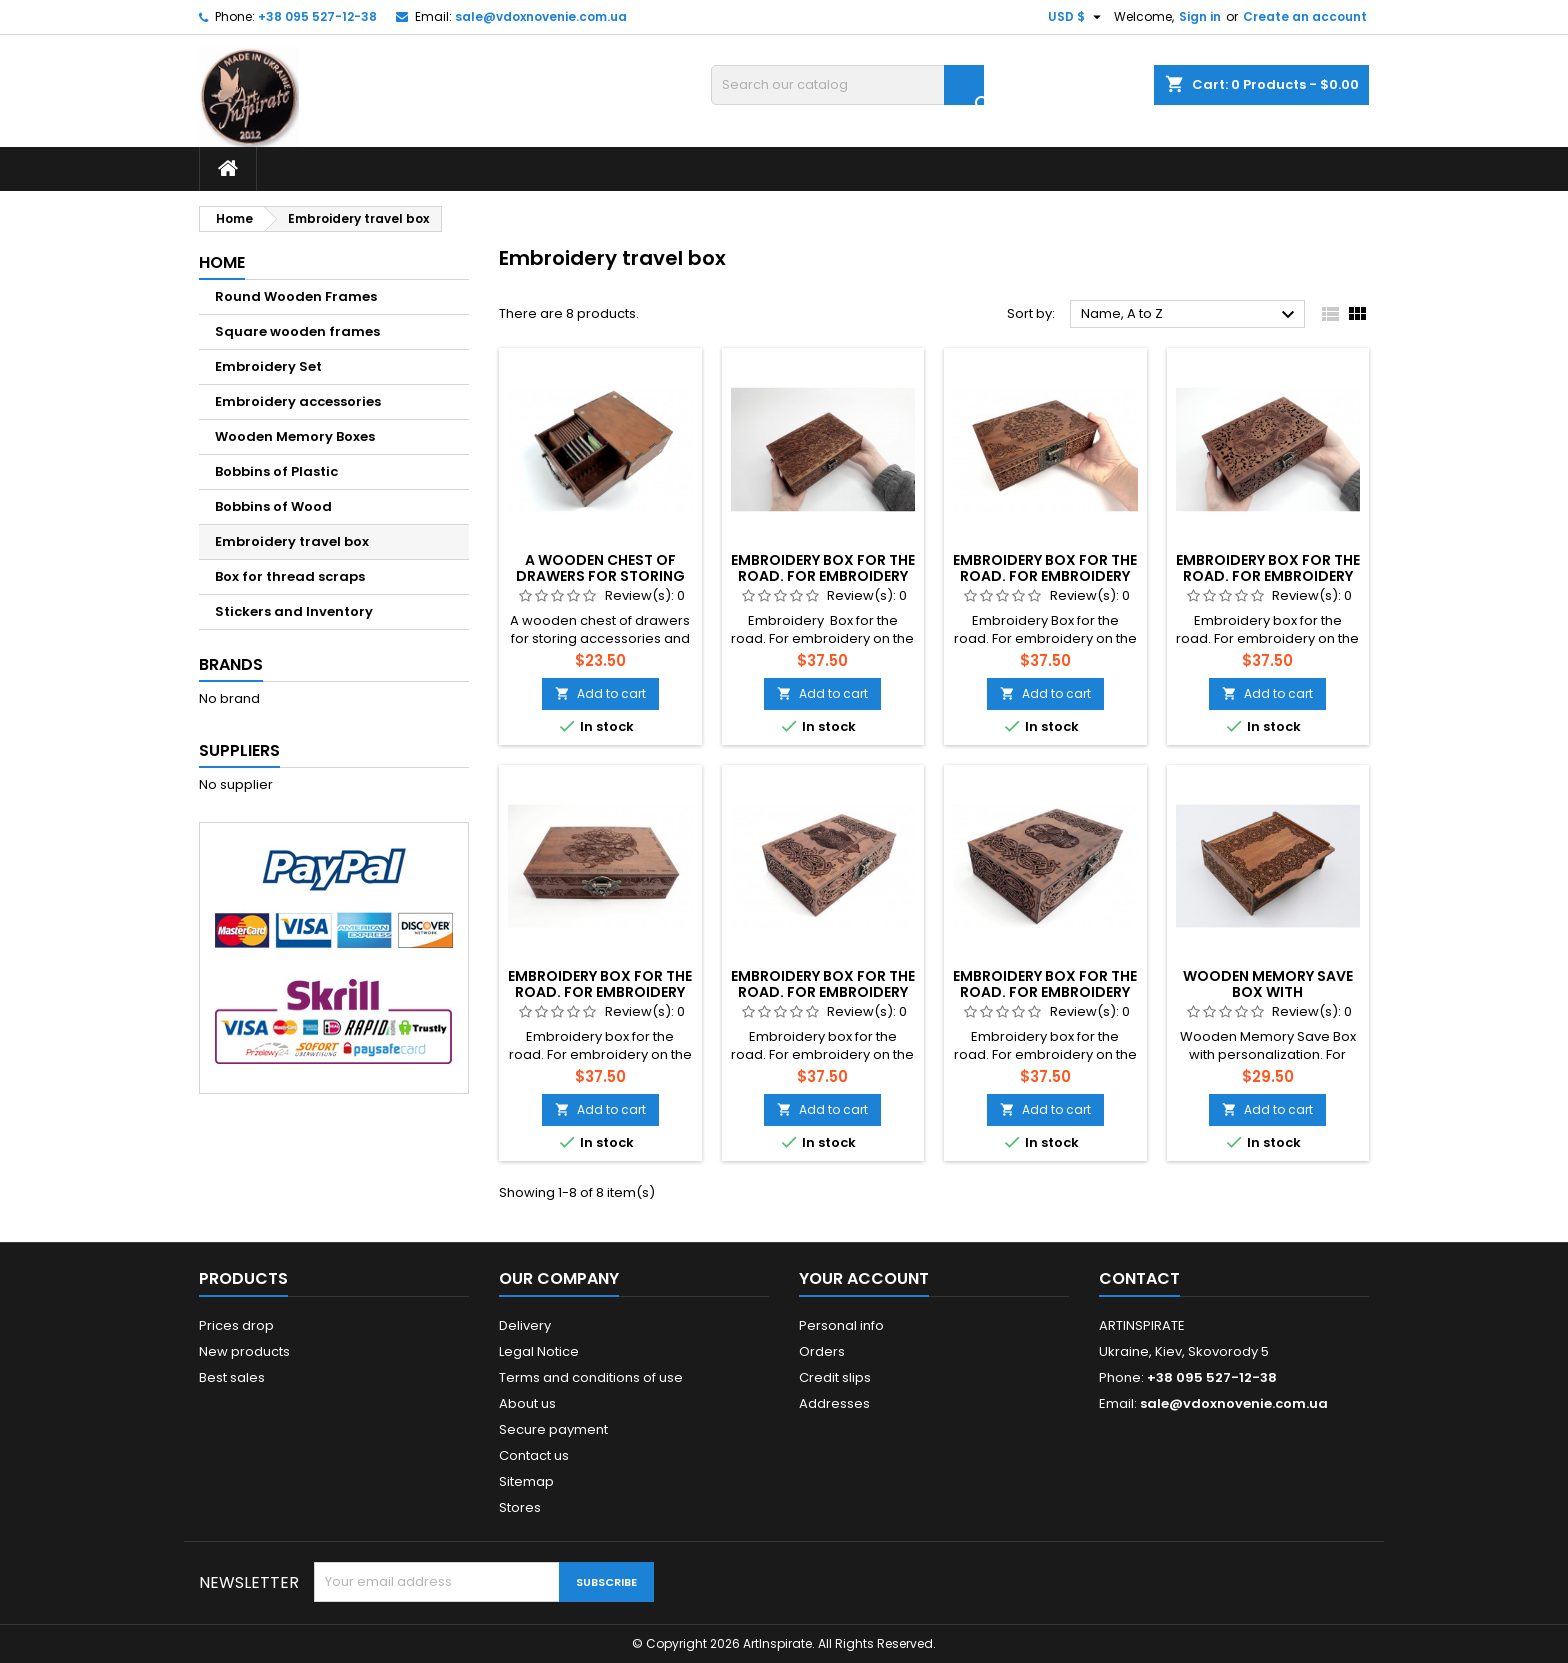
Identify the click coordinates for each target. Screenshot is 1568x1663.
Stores (520, 1507)
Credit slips (835, 1377)
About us (527, 1403)
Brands (231, 664)
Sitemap (526, 1481)
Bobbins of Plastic (276, 471)
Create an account (1305, 16)
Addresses (834, 1403)
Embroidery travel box (292, 541)
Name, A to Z (1190, 315)
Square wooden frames (297, 331)
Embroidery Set (268, 366)
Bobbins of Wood (273, 506)
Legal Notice (539, 1351)
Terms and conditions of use (591, 1377)
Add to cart (600, 693)
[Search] (847, 85)
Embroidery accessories (298, 401)
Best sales (232, 1377)
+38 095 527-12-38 (317, 16)
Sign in (1200, 16)
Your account (864, 1278)
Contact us (534, 1455)
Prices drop (236, 1325)
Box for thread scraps (290, 576)
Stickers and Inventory (294, 611)
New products (244, 1351)
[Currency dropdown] (1077, 17)
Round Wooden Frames (296, 296)
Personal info (841, 1325)
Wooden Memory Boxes (295, 436)
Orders (822, 1351)
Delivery (525, 1325)
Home (222, 262)
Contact (1139, 1278)
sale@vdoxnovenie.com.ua (541, 16)
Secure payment (553, 1429)
